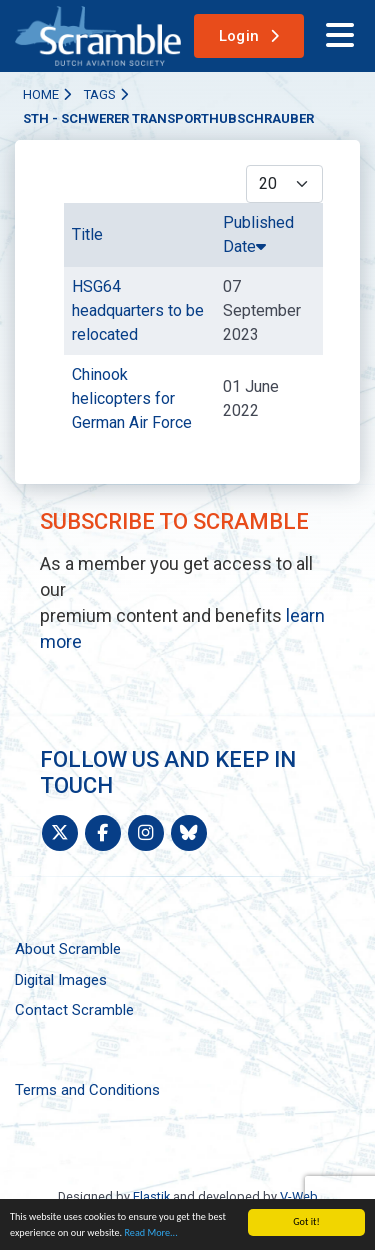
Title (87, 234)
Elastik (151, 1196)
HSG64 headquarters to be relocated (138, 310)
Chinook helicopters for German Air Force (132, 398)
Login (239, 36)
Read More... (150, 1232)
